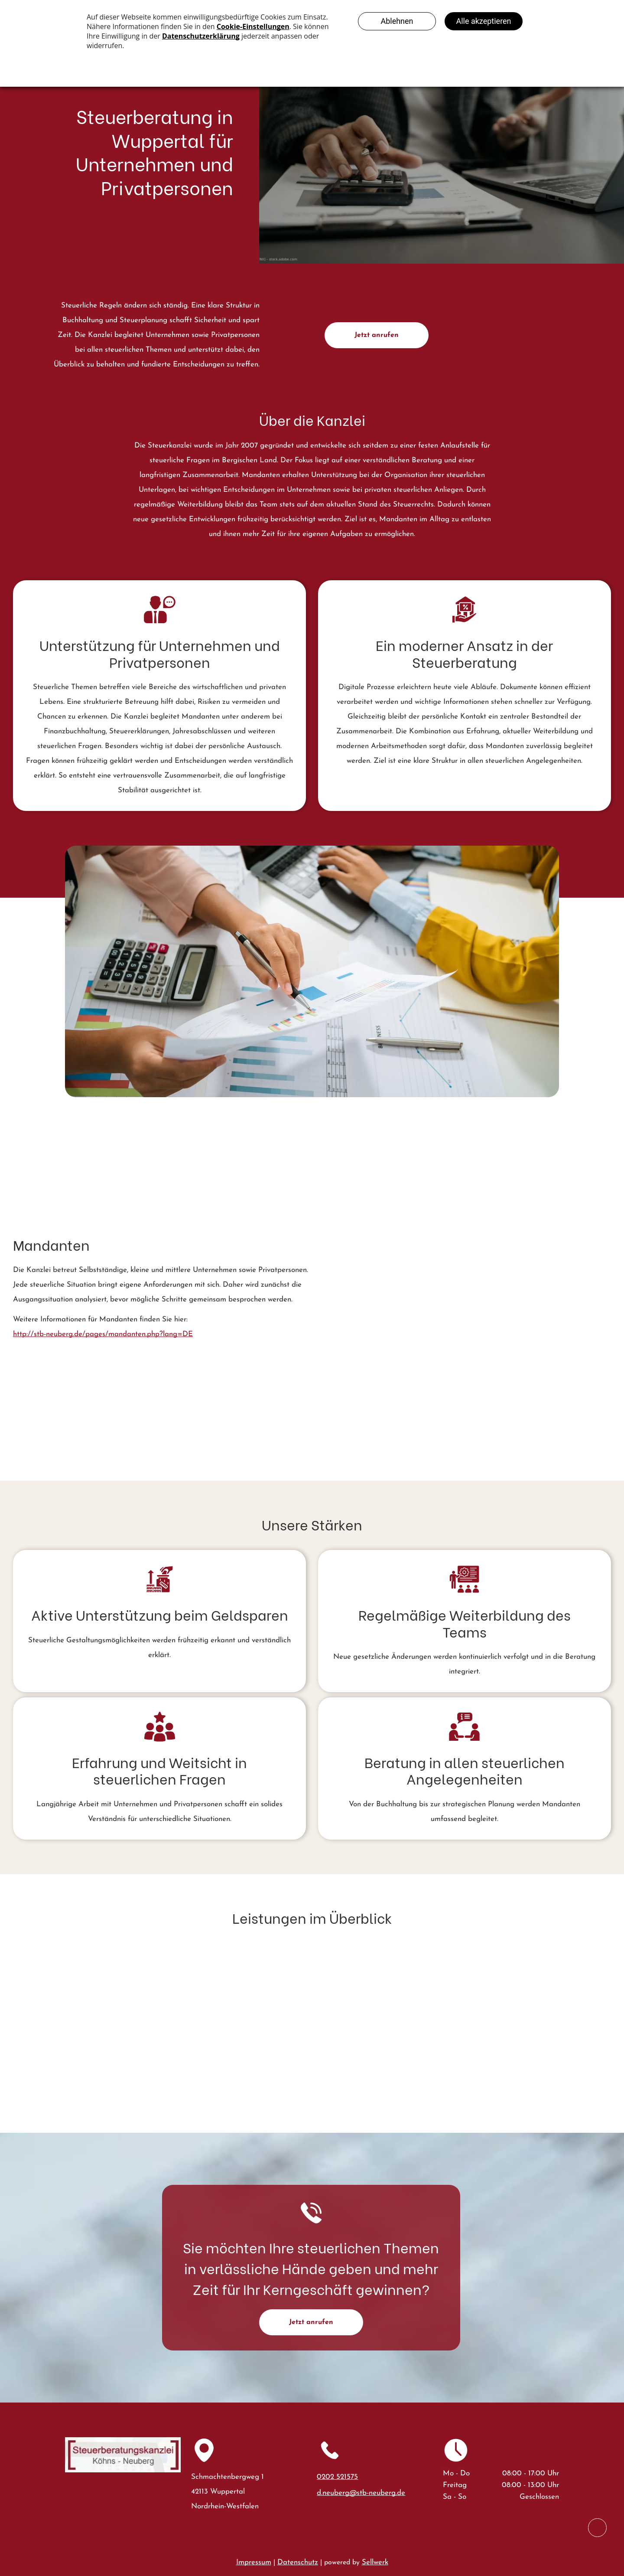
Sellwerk (375, 2562)
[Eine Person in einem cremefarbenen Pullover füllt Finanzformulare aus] (547, 1370)
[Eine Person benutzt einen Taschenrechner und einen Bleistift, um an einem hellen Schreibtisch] (397, 1348)
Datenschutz (297, 2562)
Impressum (253, 2562)
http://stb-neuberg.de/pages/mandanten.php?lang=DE (103, 1334)
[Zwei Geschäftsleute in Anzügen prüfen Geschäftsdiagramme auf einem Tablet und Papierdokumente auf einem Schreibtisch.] (397, 1229)
